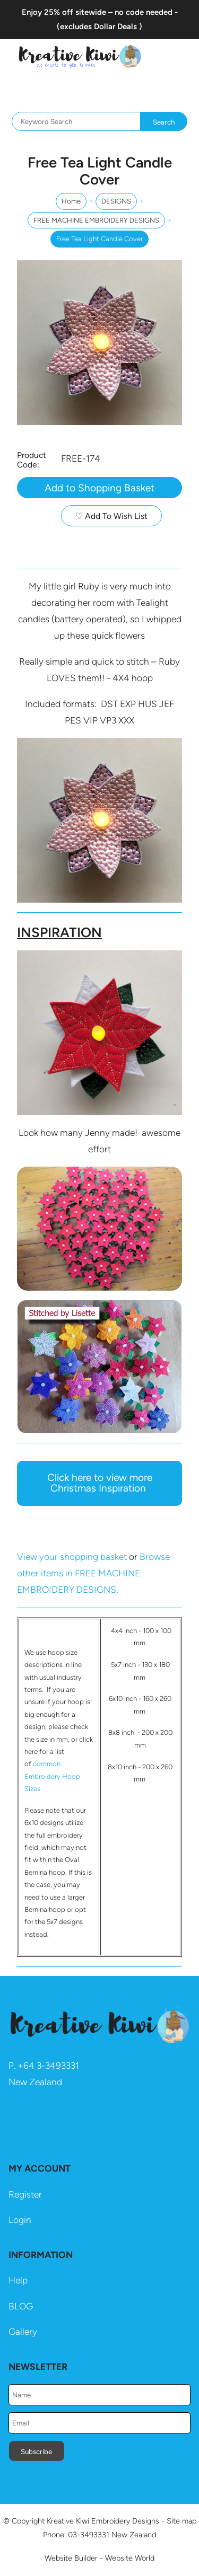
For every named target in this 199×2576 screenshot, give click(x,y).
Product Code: (31, 460)
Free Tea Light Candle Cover (99, 239)
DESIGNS (116, 201)
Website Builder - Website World (99, 2558)
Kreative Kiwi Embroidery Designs (103, 2521)
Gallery (22, 2331)
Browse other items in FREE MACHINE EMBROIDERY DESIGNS (93, 1573)
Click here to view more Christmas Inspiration (99, 1483)
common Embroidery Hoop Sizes (52, 1776)
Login (19, 2220)
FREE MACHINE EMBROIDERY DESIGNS (96, 220)
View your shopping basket (72, 1556)
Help (18, 2280)
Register (25, 2194)
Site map (181, 2521)
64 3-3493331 (51, 2065)
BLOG (20, 2306)
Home (71, 201)
